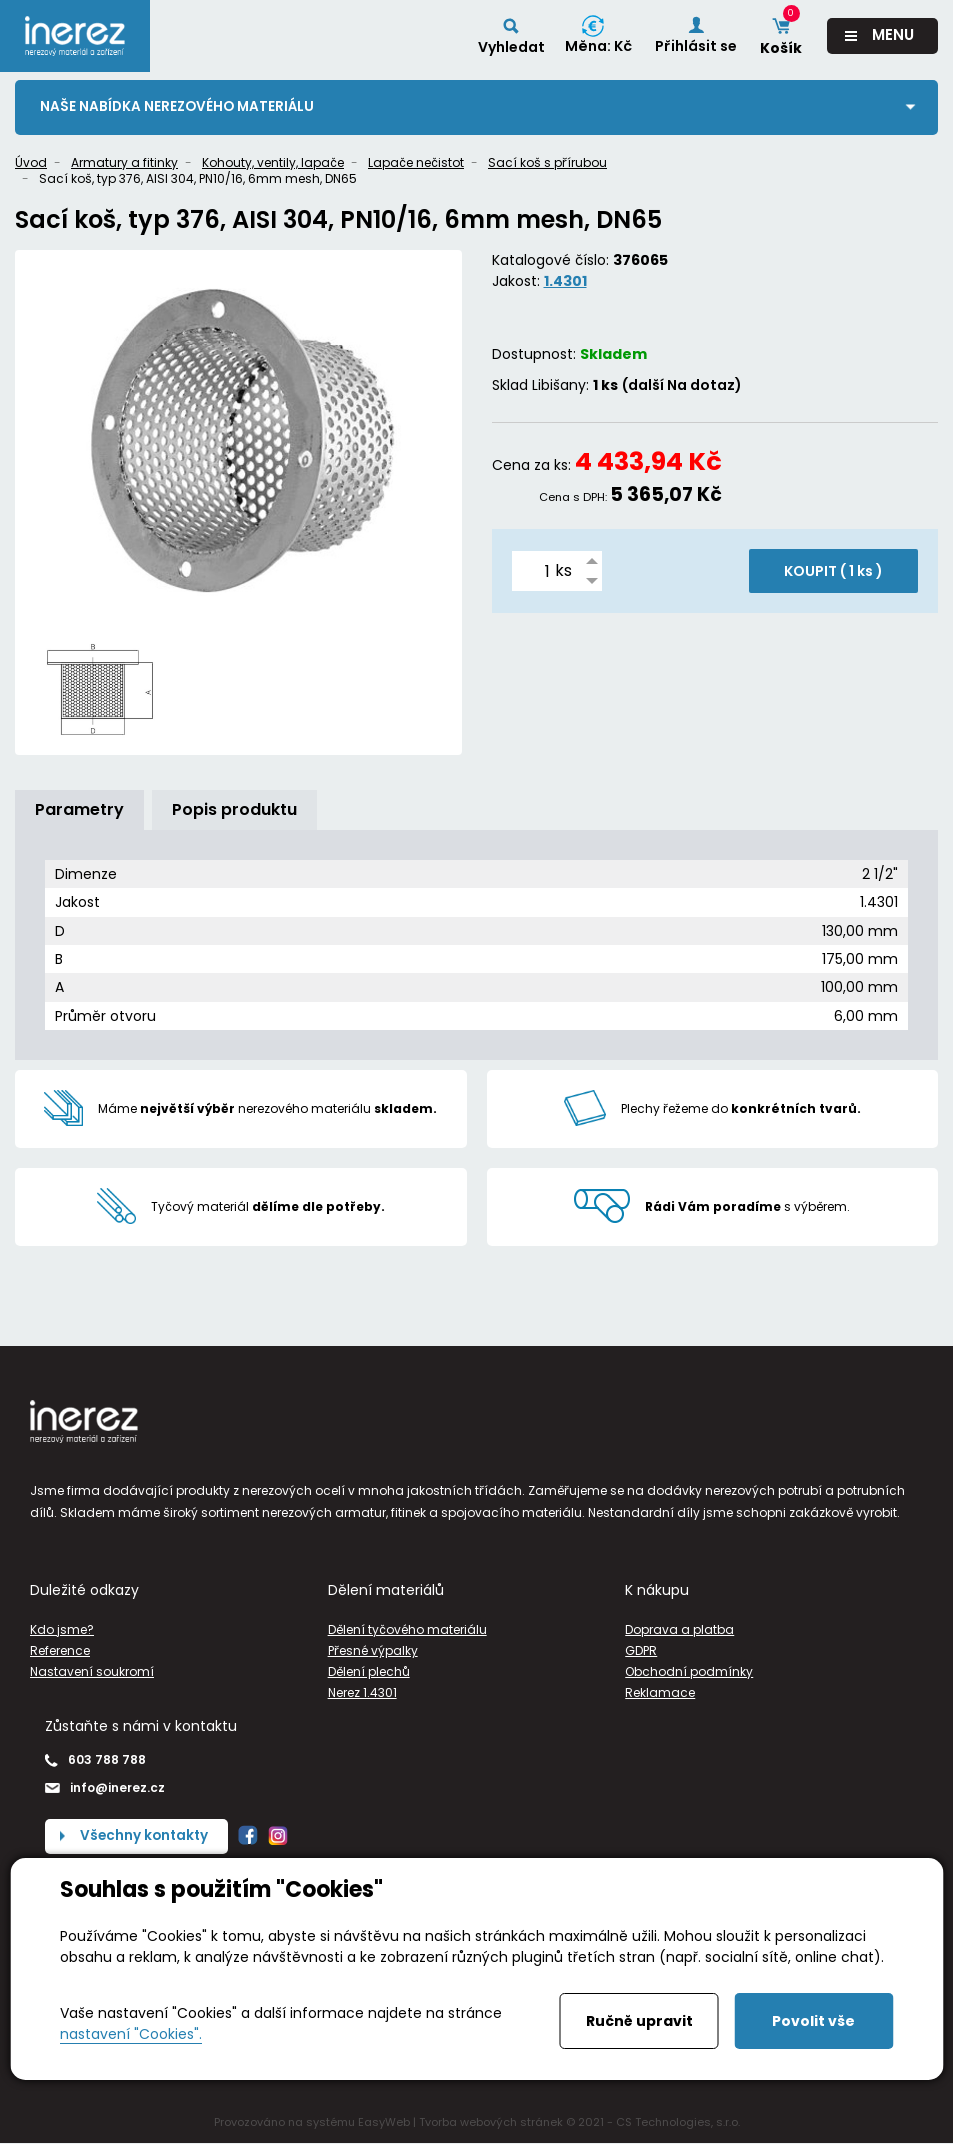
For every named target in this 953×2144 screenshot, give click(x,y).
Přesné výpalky (373, 1650)
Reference (60, 1650)
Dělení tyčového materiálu (407, 1629)
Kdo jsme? (62, 1629)
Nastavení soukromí (92, 1672)
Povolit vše (813, 2021)
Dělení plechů (369, 1672)
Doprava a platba (679, 1629)
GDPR (641, 1650)
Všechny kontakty (146, 1836)
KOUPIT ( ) (833, 572)
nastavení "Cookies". (131, 2034)
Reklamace (660, 1693)
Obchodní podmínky (689, 1672)
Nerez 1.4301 (362, 1693)
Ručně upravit (639, 2021)
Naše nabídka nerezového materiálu (180, 107)
